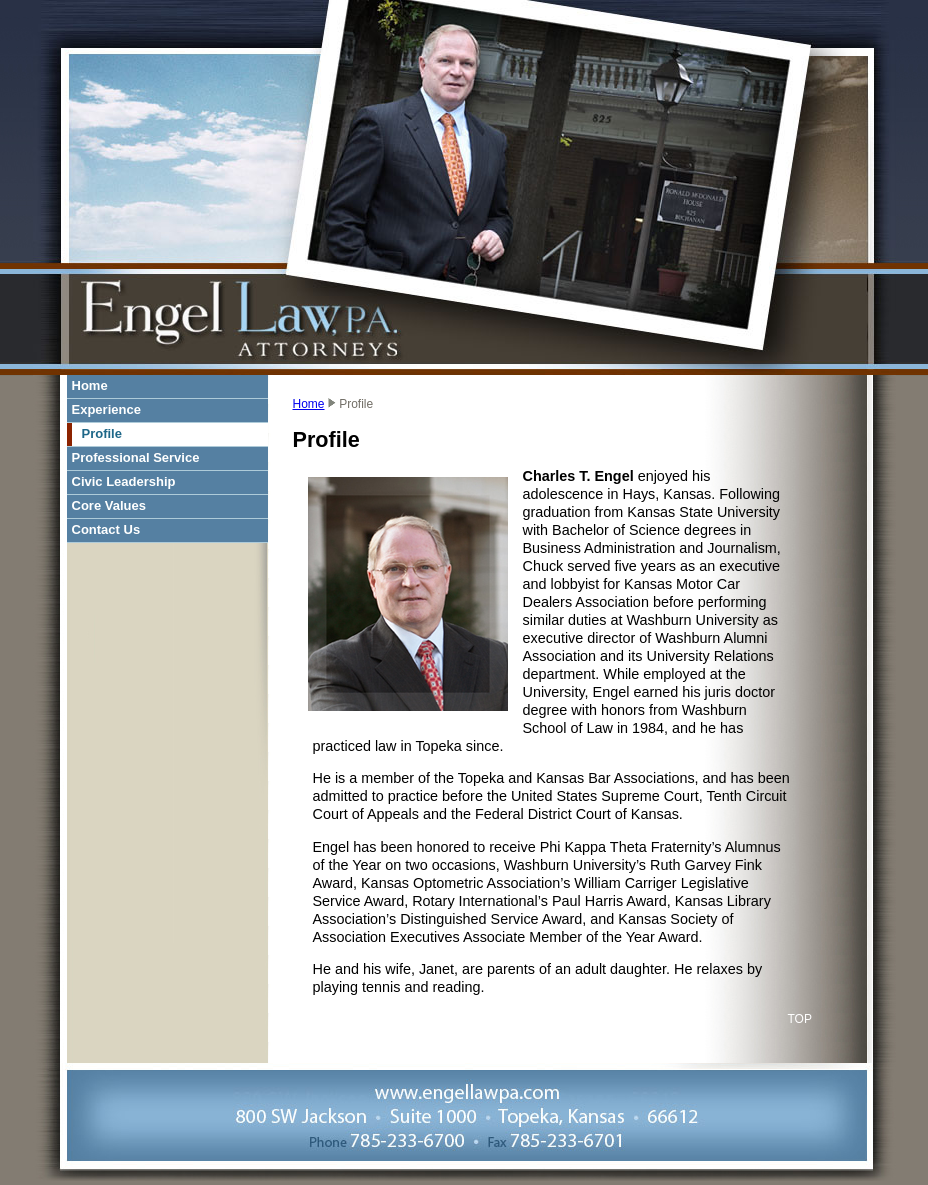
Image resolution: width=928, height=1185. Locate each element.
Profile (102, 433)
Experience (106, 409)
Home (90, 385)
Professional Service (136, 457)
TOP (800, 1019)
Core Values (109, 505)
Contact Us (106, 529)
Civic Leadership (124, 481)
